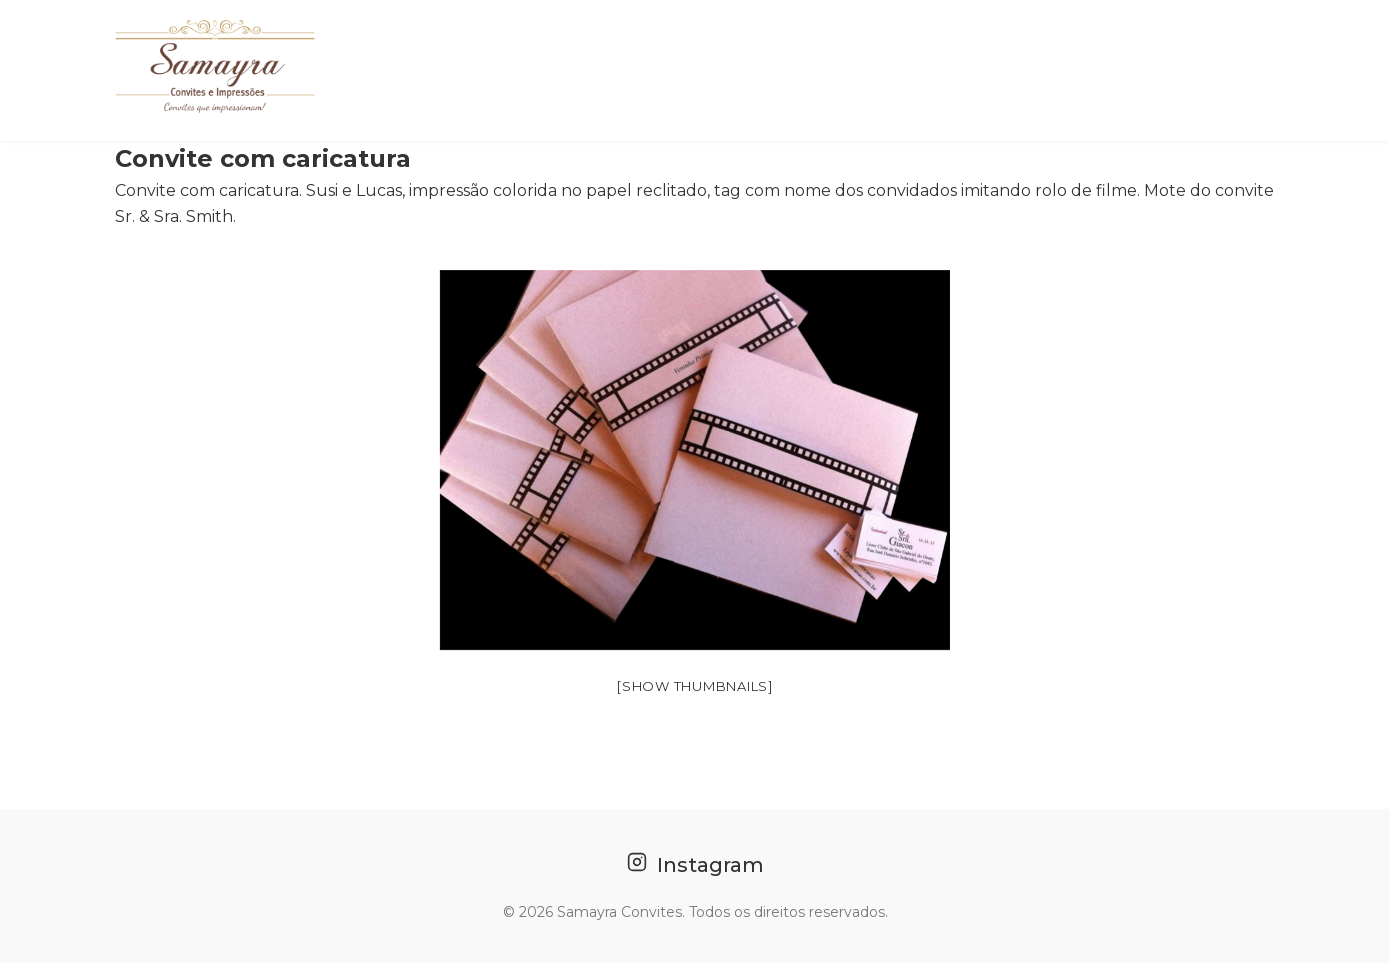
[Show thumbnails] (695, 686)
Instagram (695, 864)
